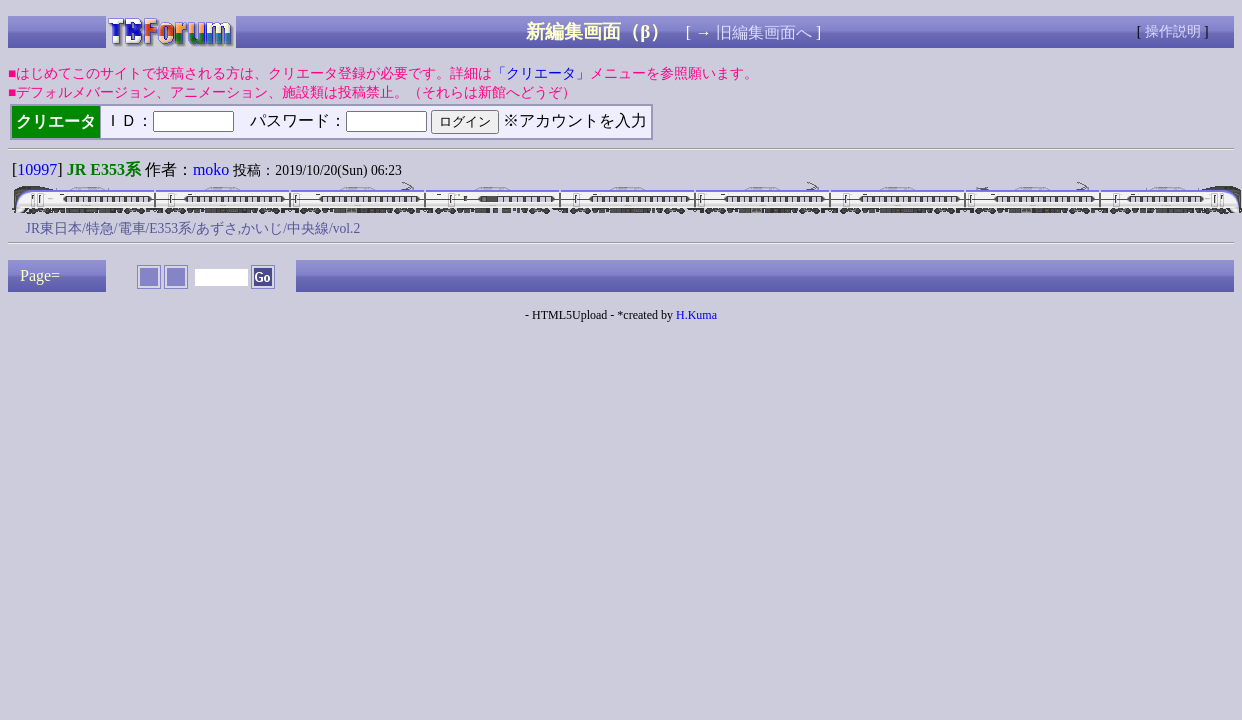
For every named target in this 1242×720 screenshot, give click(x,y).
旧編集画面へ (764, 32)
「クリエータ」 (541, 73)
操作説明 (1173, 31)
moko (211, 169)
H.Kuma (696, 315)
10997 (37, 169)
